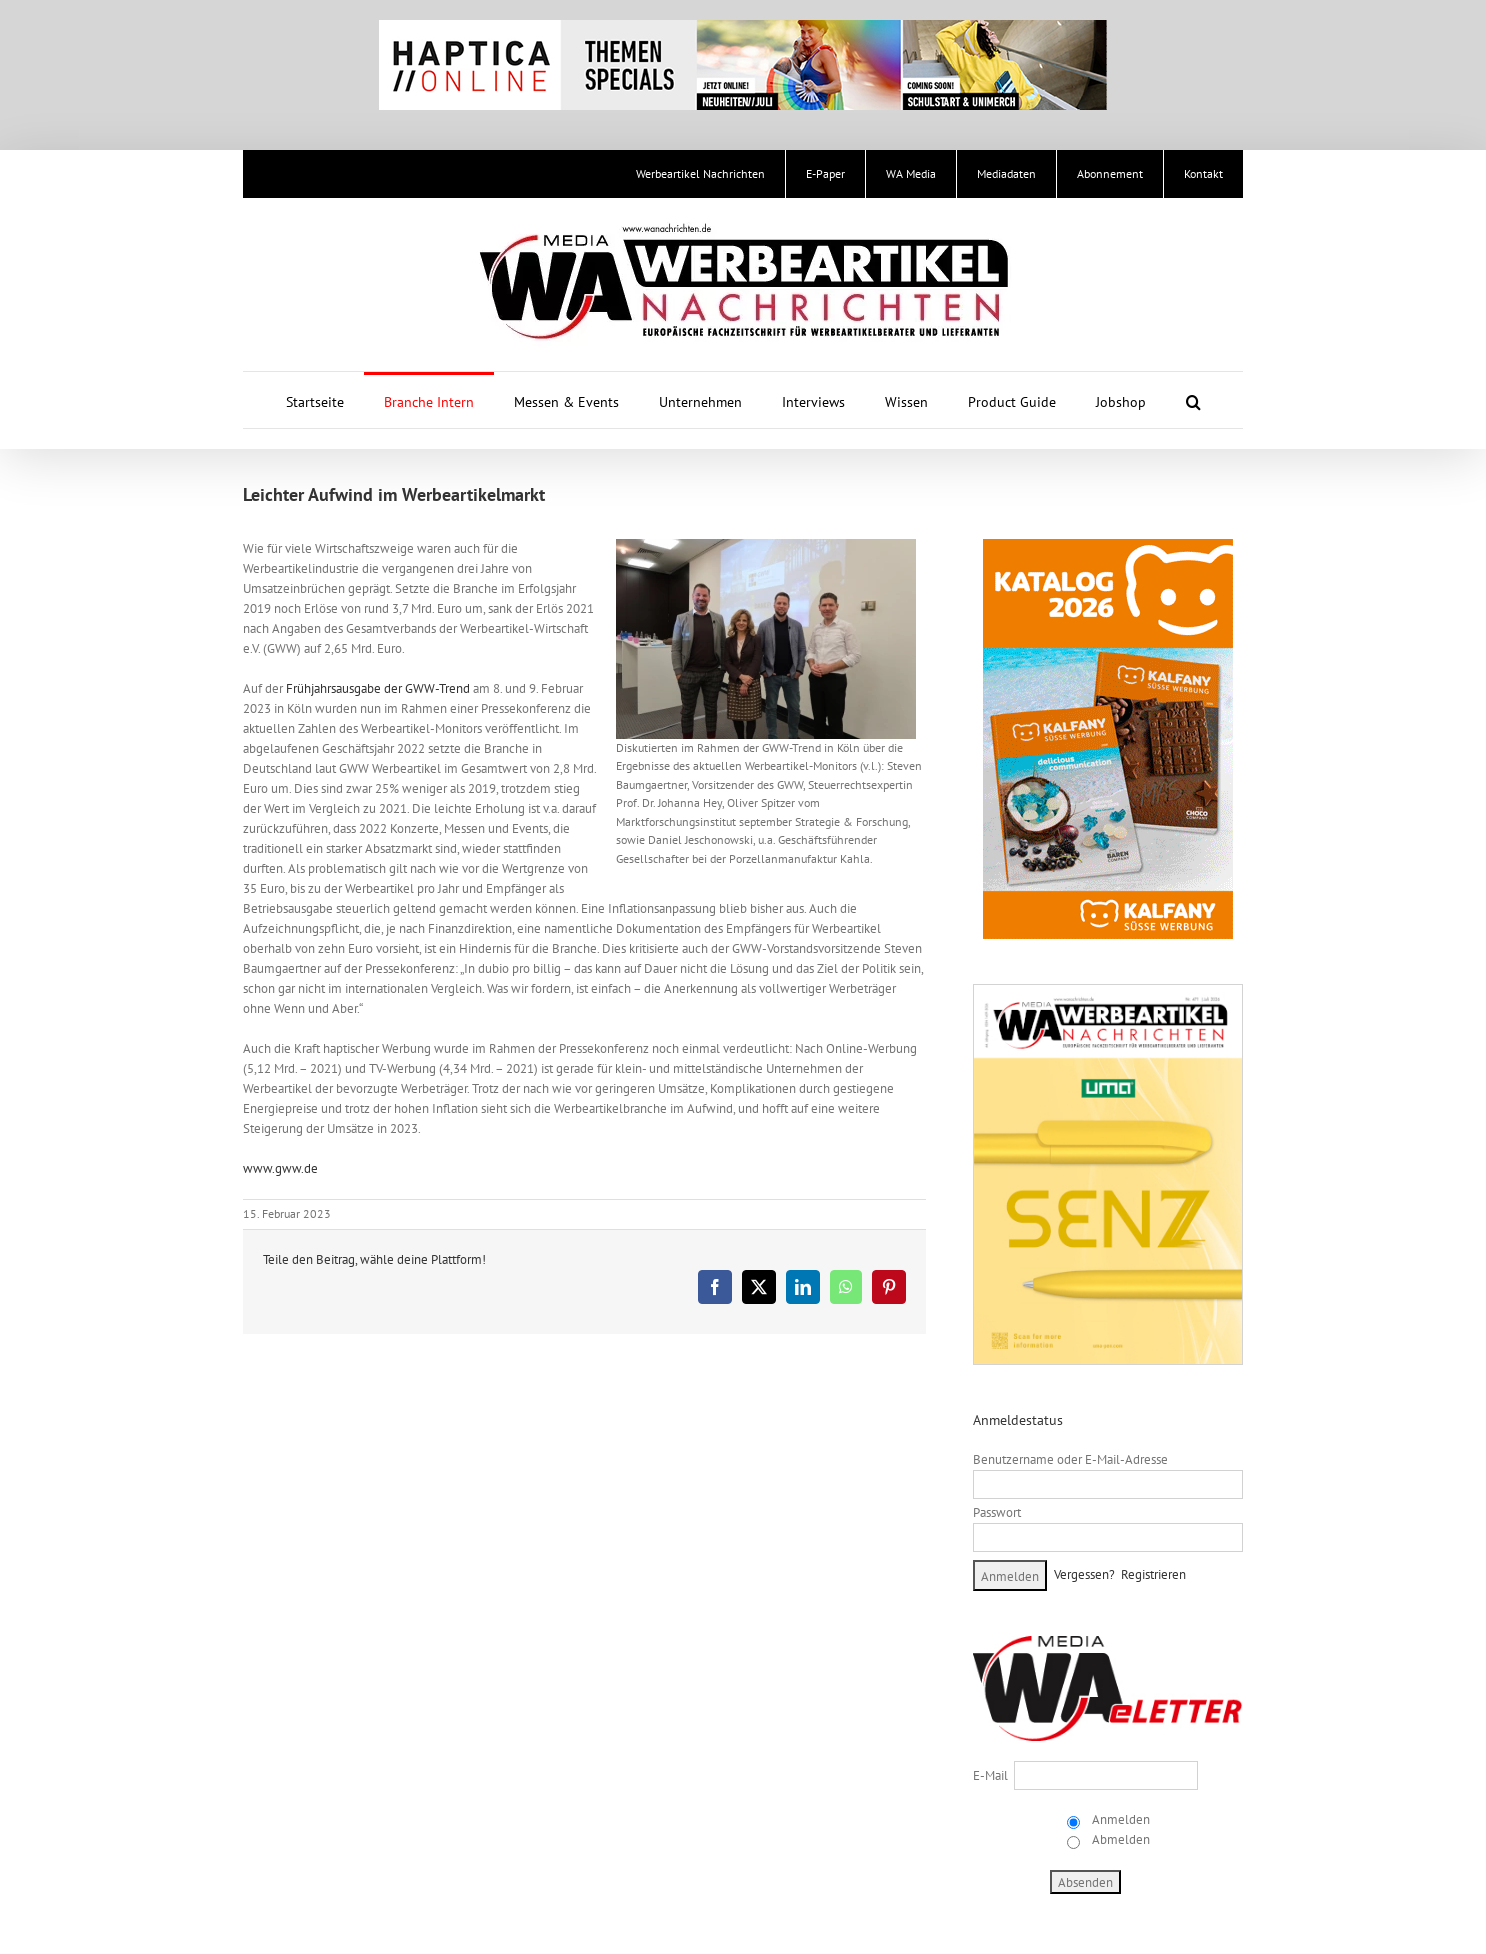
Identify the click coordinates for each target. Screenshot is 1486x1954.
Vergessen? (1084, 1574)
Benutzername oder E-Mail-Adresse (1070, 1459)
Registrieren (1153, 1574)
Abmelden (1119, 1839)
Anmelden (1119, 1819)
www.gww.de (280, 1168)
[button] (1193, 400)
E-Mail (990, 1775)
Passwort (997, 1512)
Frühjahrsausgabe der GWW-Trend (378, 688)
